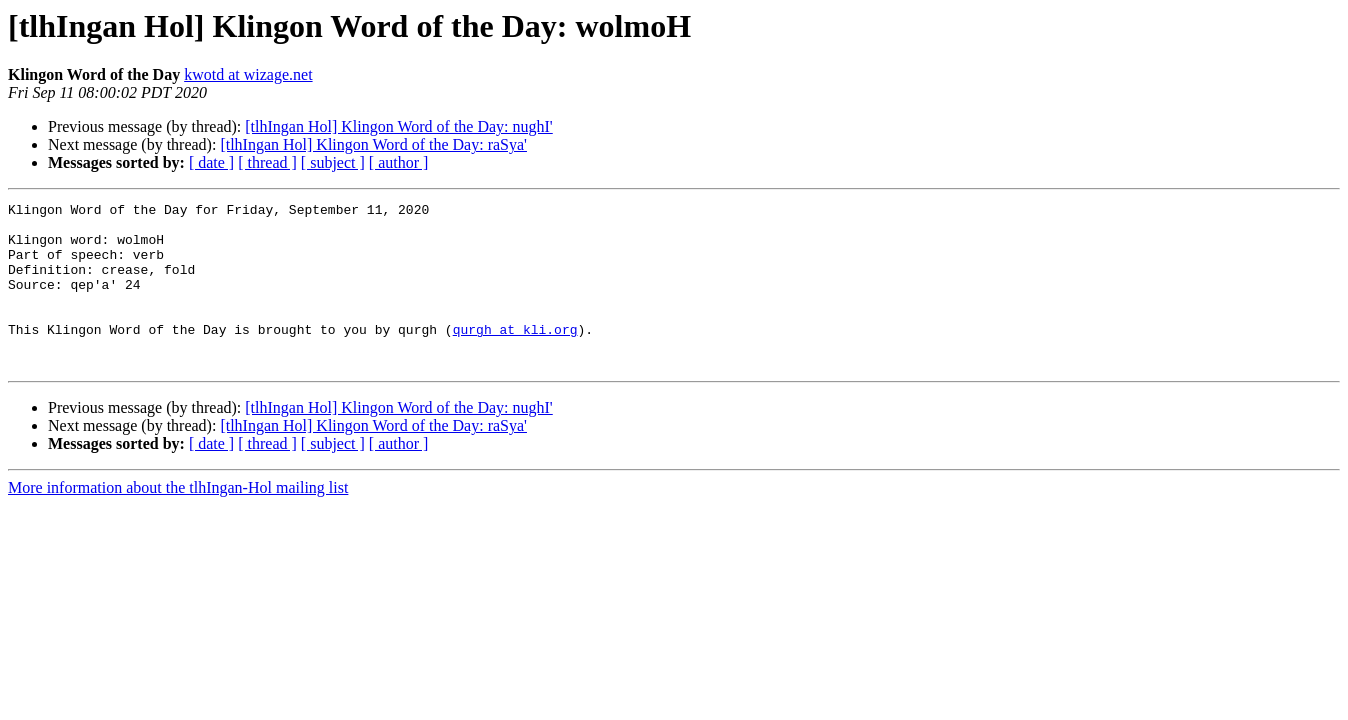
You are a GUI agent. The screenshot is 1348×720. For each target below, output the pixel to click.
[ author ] (399, 162)
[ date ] (211, 162)
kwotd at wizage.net (248, 74)
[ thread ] (267, 162)
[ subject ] (333, 162)
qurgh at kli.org (515, 356)
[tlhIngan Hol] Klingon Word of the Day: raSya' (373, 144)
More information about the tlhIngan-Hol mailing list (178, 520)
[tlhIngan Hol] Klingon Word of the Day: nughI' (398, 126)
